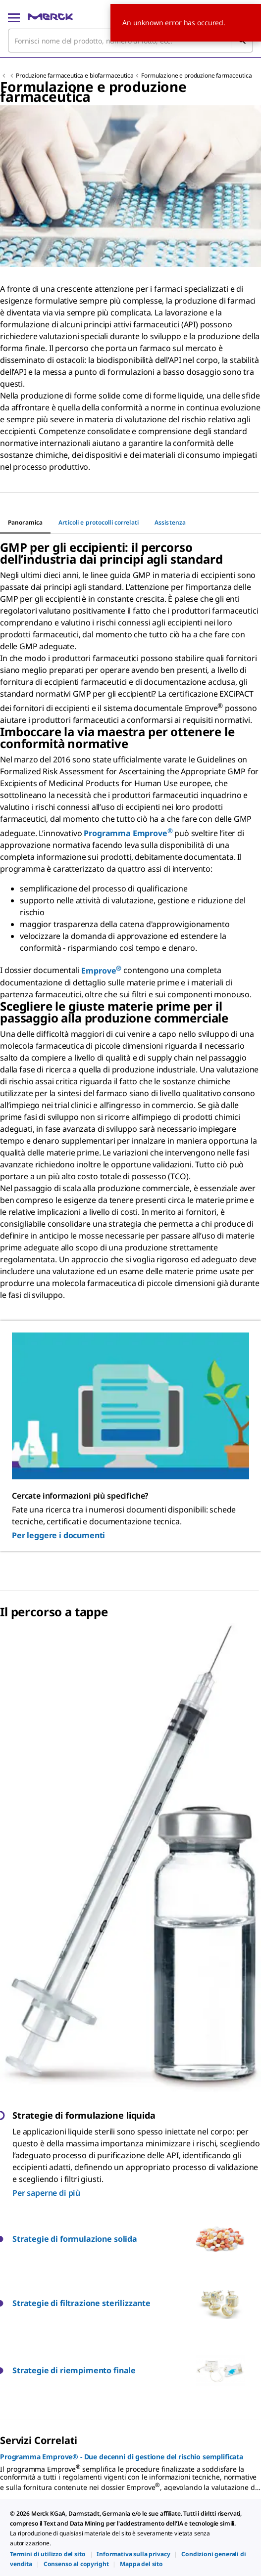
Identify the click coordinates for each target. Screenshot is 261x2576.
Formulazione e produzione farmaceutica (196, 75)
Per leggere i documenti (58, 1535)
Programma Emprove (128, 833)
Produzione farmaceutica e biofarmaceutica (74, 75)
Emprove (101, 970)
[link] (48, 2554)
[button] (104, 2239)
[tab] (25, 522)
